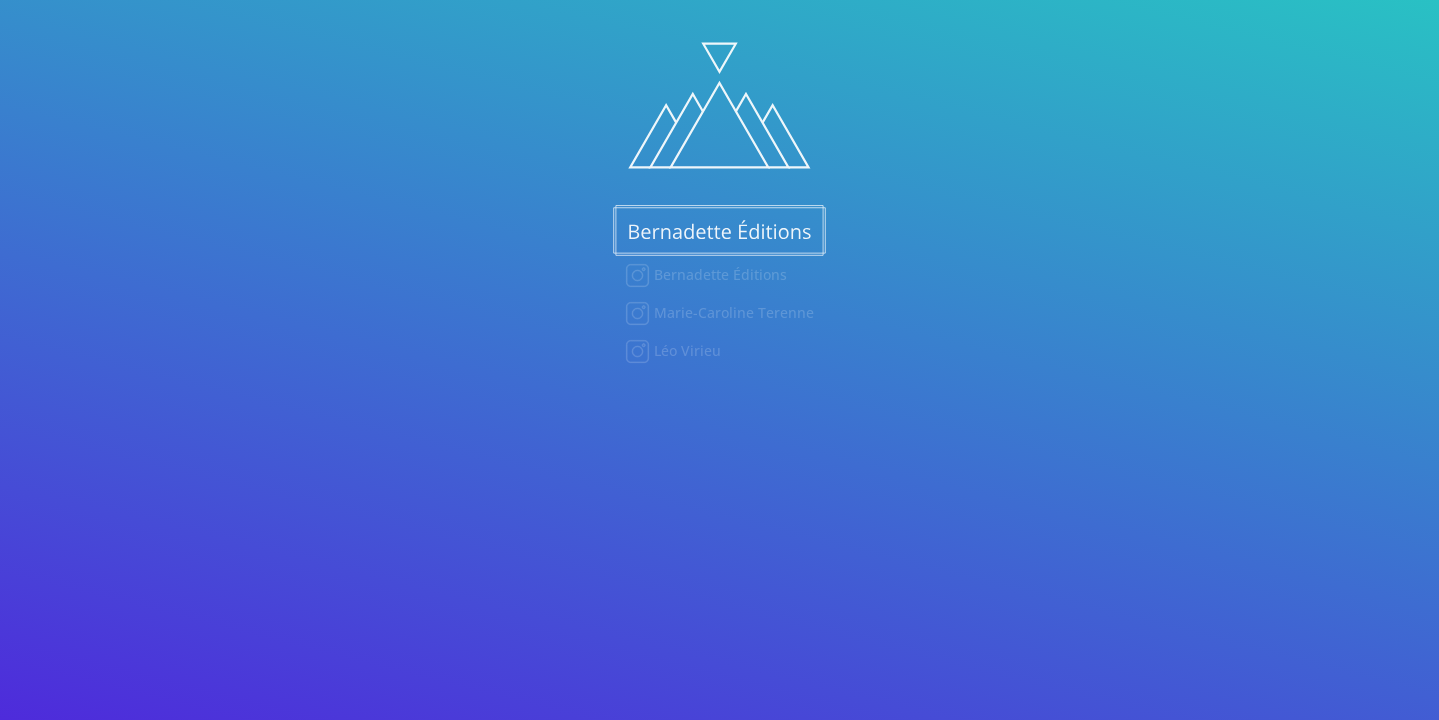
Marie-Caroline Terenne (732, 312)
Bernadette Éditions (718, 274)
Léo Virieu (685, 350)
